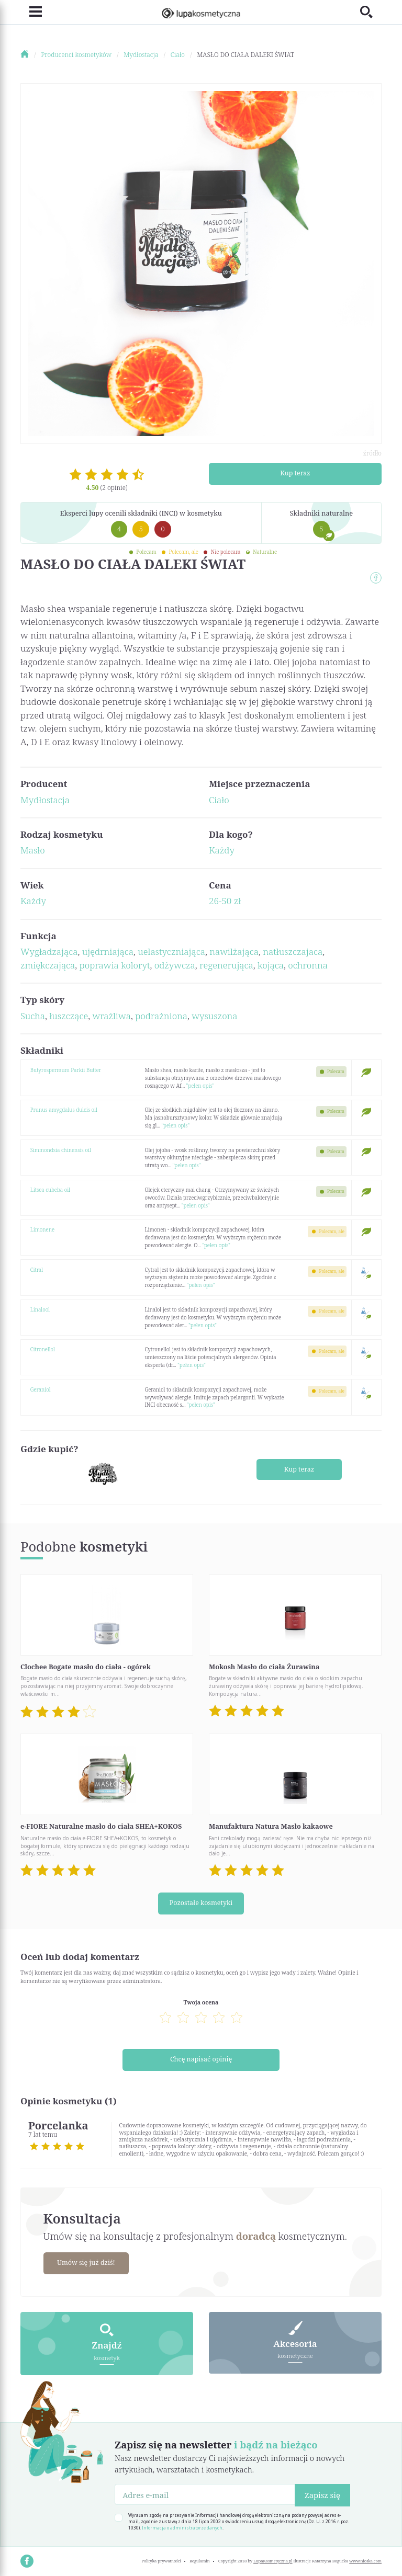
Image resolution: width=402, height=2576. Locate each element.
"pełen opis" (200, 1085)
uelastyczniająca (171, 951)
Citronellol (42, 1349)
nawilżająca (234, 951)
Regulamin (199, 2558)
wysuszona (214, 1016)
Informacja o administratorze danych (182, 2525)
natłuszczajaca (292, 951)
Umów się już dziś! (87, 2260)
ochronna (308, 965)
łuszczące (68, 1016)
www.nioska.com (365, 2558)
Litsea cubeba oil (50, 1189)
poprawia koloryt (115, 965)
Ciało (219, 800)
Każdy (221, 850)
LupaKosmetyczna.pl (273, 2558)
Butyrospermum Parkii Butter (65, 1070)
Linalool (40, 1309)
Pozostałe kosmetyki (201, 1902)
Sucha (32, 1016)
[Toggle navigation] (31, 11)
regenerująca (226, 965)
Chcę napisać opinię (201, 2058)
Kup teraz (295, 472)
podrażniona (161, 1016)
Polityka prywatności (161, 2558)
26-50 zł (225, 901)
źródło (372, 453)
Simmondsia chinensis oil (60, 1150)
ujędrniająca (107, 951)
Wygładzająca (48, 951)
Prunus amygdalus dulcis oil (63, 1109)
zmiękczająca (47, 965)
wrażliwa (111, 1016)
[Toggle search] (371, 12)
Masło (32, 850)
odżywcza (174, 965)
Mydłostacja (45, 800)
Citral (36, 1269)
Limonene (42, 1229)
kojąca (271, 965)
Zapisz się (322, 2492)
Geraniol (40, 1389)
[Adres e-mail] (205, 2491)
